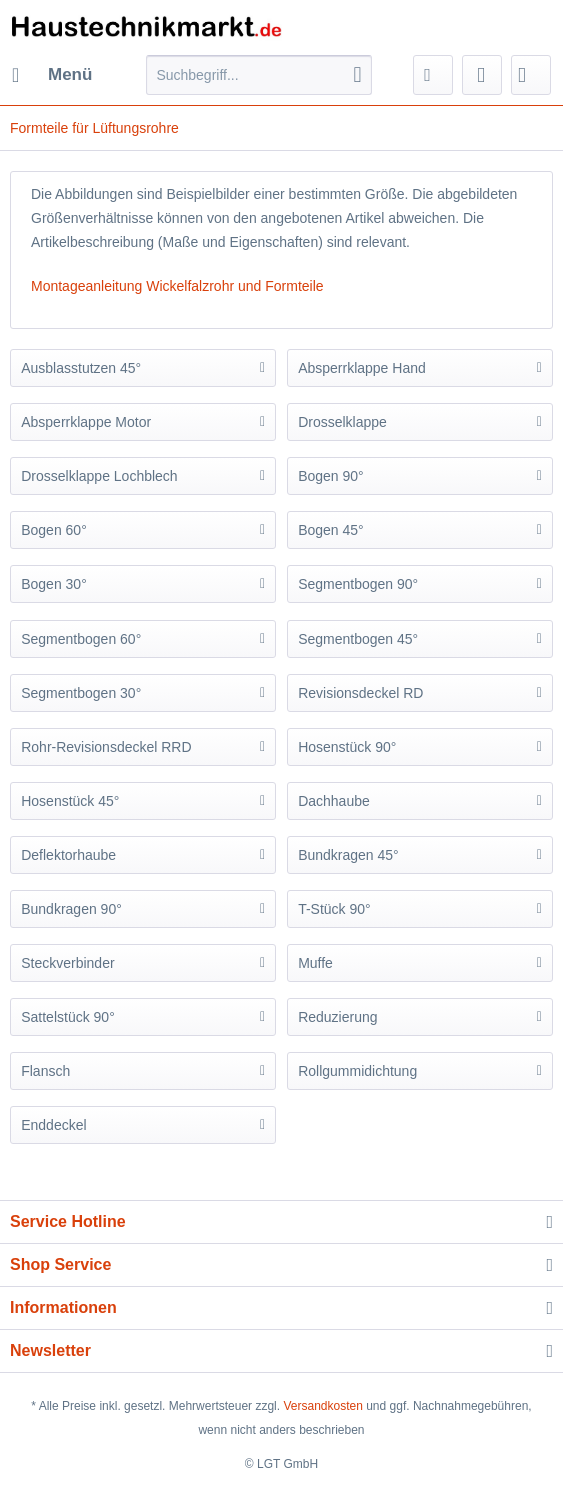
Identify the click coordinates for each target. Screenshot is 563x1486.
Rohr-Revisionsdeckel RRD (106, 747)
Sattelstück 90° (68, 1017)
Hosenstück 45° (70, 801)
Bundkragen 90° (71, 909)
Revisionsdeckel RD (360, 693)
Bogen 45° (331, 530)
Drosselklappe (342, 422)
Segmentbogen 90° (358, 584)
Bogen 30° (54, 584)
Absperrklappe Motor (86, 422)
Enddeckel (53, 1125)
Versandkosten (322, 1406)
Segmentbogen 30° (81, 693)
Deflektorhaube (68, 855)
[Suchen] (358, 75)
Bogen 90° (331, 476)
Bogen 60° (54, 530)
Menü (52, 71)
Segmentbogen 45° (358, 639)
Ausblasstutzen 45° (81, 368)
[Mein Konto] (482, 75)
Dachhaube (334, 801)
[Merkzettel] (433, 75)
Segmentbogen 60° (81, 639)
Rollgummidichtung (357, 1071)
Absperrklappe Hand (362, 368)
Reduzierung (337, 1017)
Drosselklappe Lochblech (99, 476)
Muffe (315, 963)
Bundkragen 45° (348, 855)
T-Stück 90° (334, 909)
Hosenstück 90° (347, 747)
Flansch (45, 1071)
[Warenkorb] (531, 75)
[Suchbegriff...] (258, 75)
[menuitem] (51, 75)
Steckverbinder (67, 963)
